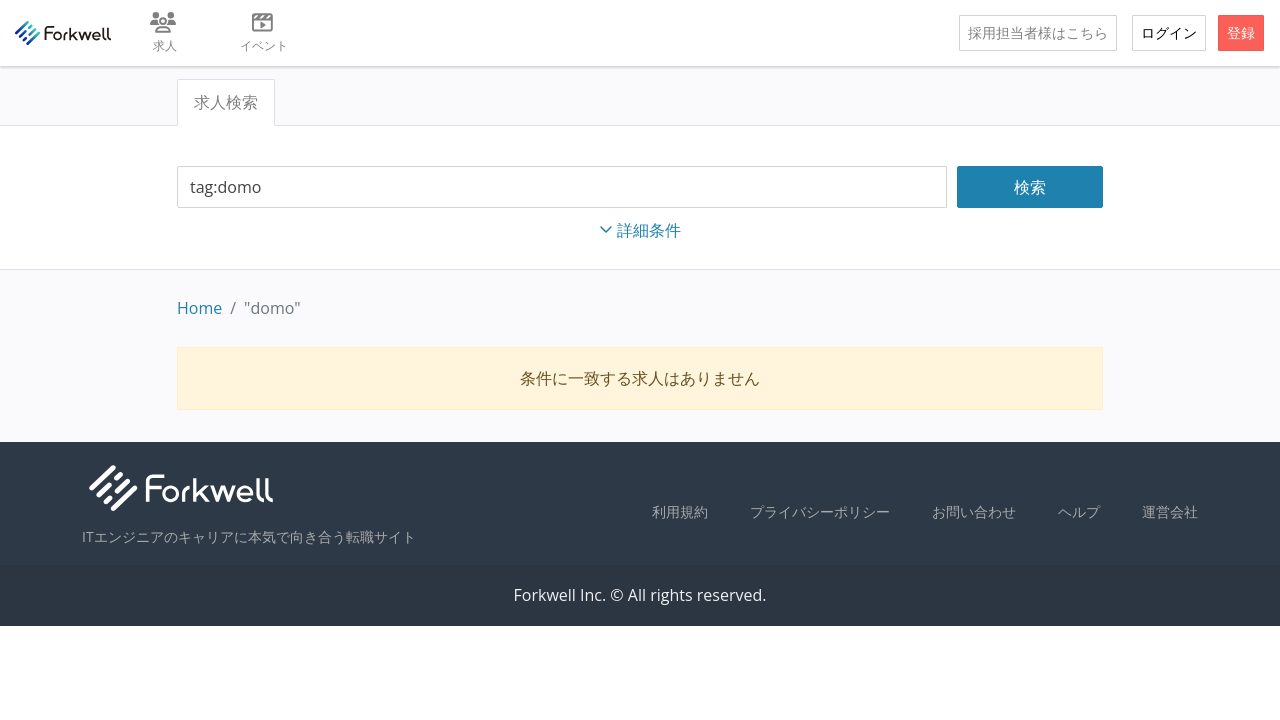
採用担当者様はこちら (1038, 32)
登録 (1241, 32)
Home (199, 308)
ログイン (1169, 32)
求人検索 (226, 102)
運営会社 (1170, 511)
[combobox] (562, 187)
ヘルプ (1079, 511)
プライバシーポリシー (820, 511)
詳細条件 (640, 230)
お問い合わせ (974, 511)
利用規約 (680, 511)
